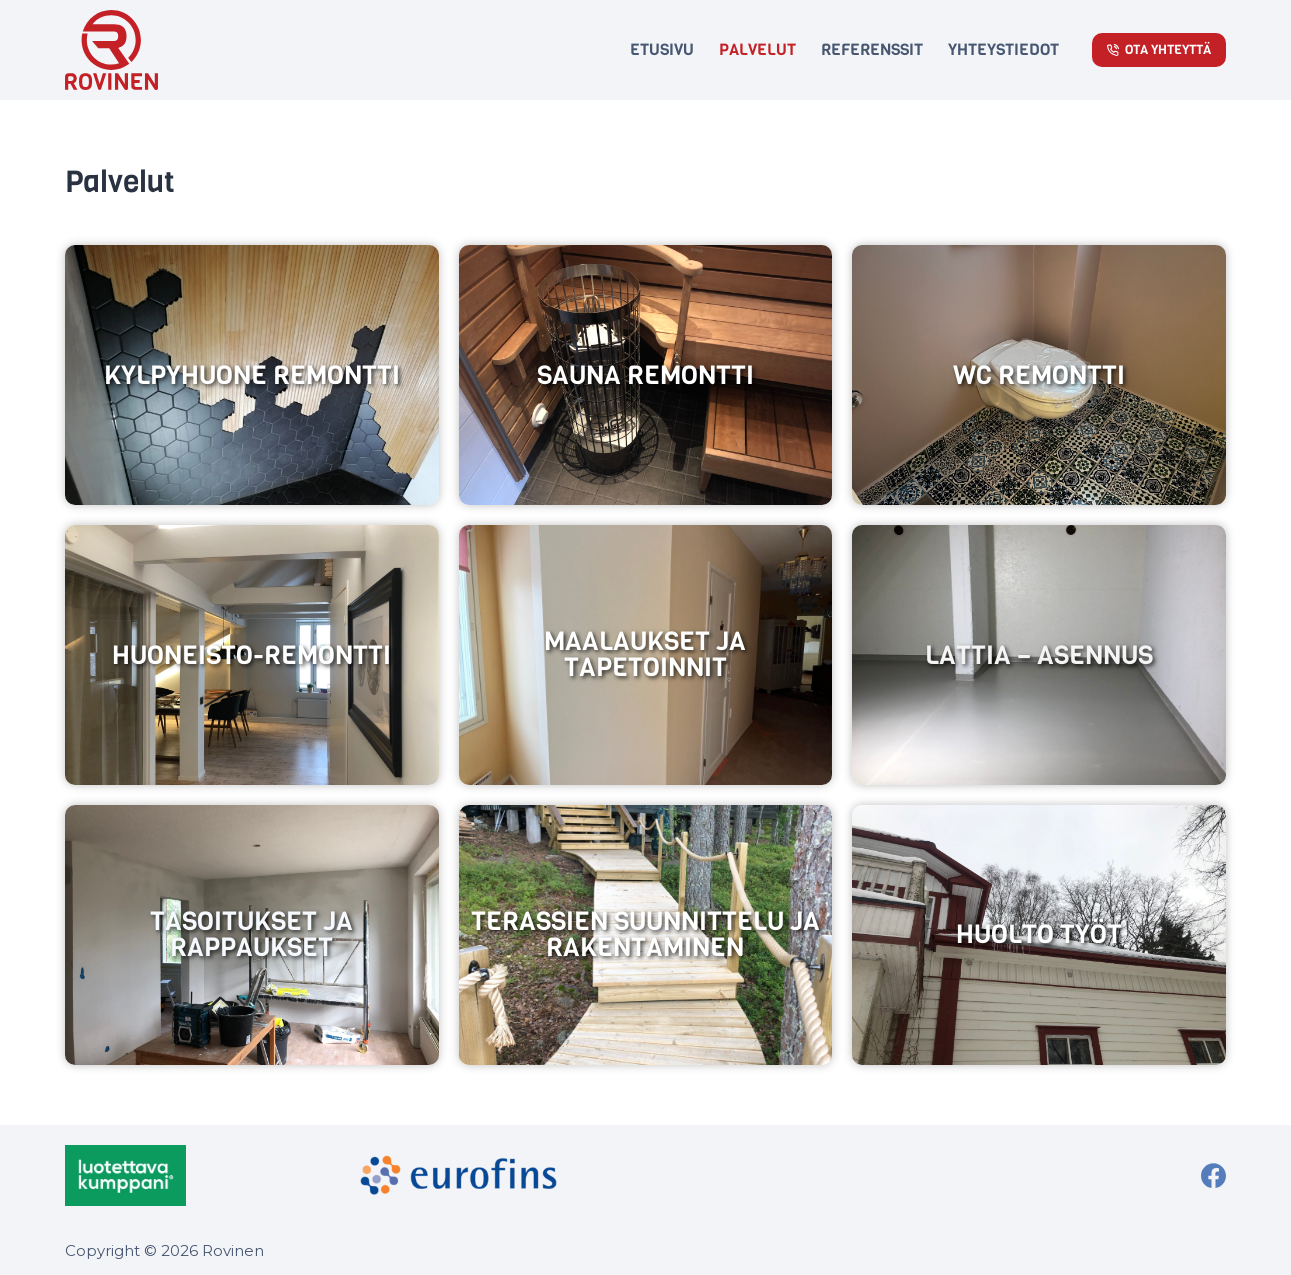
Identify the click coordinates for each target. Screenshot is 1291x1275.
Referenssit (872, 49)
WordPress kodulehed (1165, 1247)
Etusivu (662, 49)
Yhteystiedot (1003, 49)
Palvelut (757, 49)
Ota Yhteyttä (1159, 49)
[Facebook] (1213, 1175)
